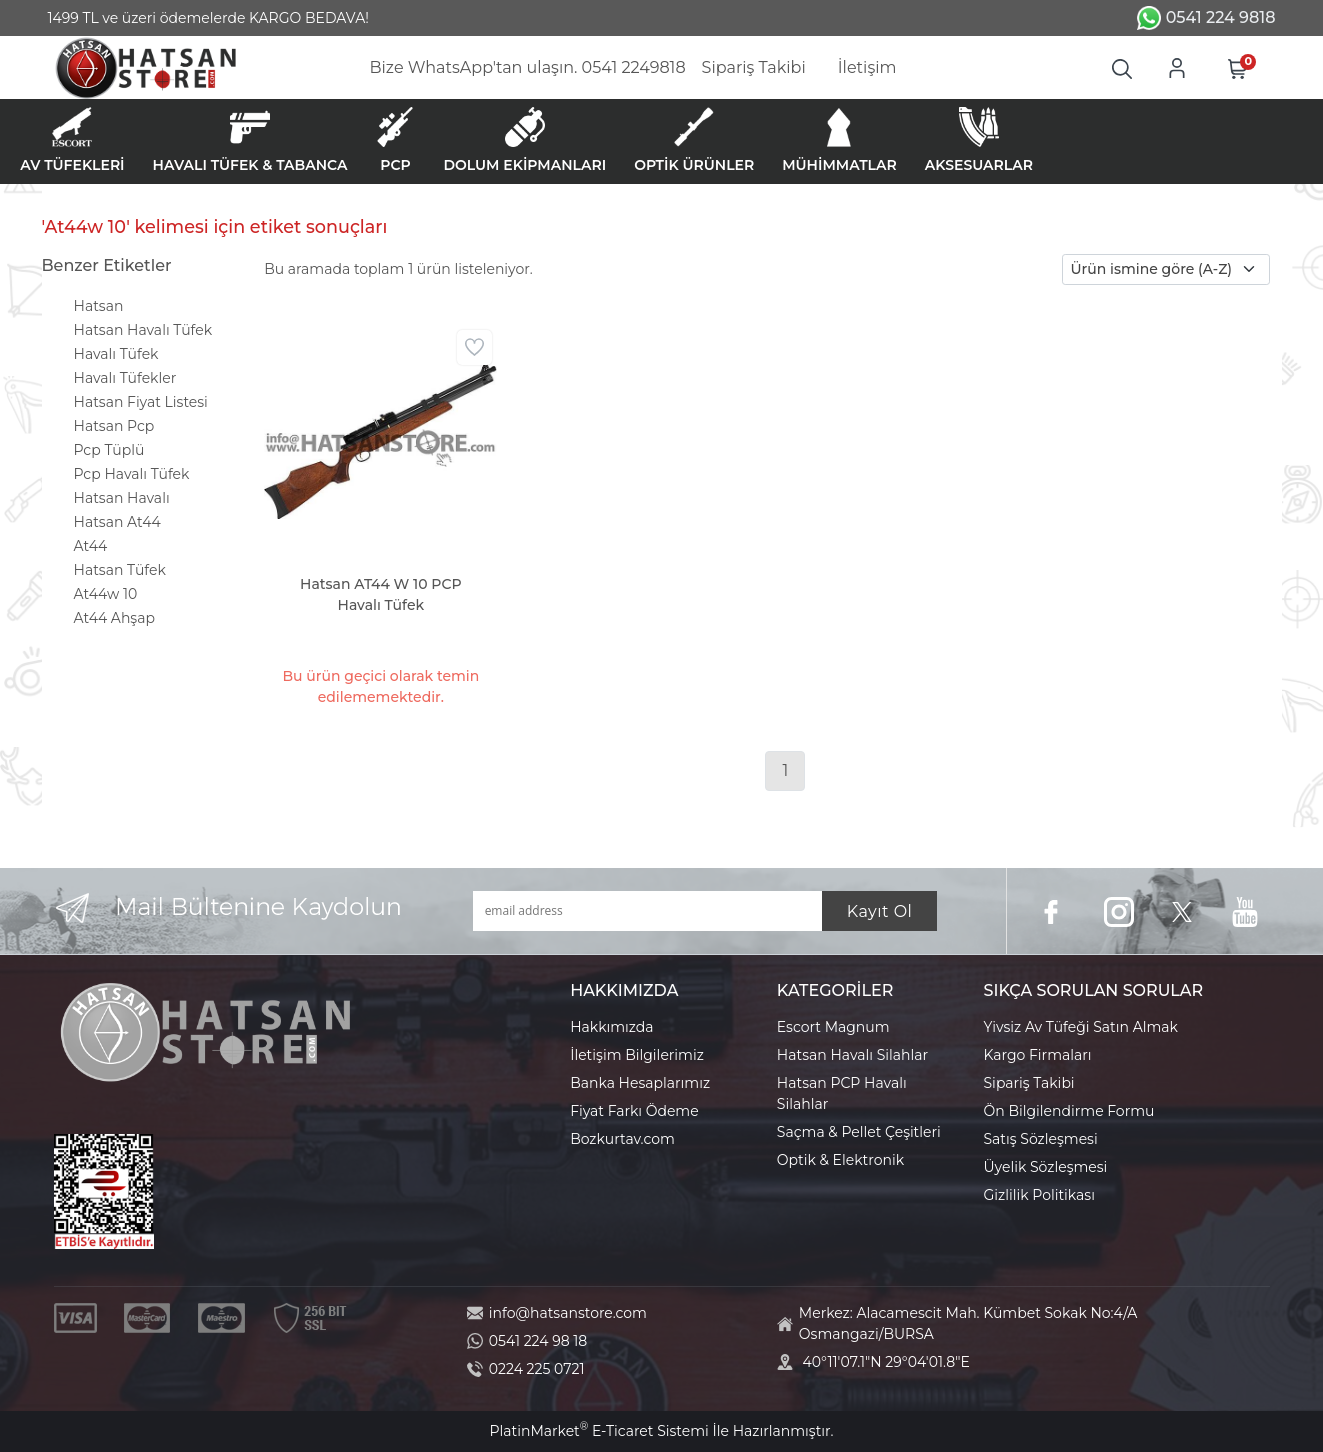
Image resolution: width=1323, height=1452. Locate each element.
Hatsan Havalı (122, 498)
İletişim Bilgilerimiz (637, 1055)
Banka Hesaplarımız (640, 1083)
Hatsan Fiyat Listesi (141, 402)
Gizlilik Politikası (1039, 1195)
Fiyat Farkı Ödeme (634, 1111)
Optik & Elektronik (840, 1160)
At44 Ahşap (114, 618)
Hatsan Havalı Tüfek (143, 330)
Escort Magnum (833, 1027)
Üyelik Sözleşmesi (1046, 1167)
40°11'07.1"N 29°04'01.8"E (886, 1362)
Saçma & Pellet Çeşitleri (859, 1132)
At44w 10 (106, 594)
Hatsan (99, 306)
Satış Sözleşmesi (1041, 1139)
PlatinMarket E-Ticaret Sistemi (598, 1431)
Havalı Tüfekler (125, 378)
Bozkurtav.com (622, 1139)
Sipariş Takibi (1029, 1083)
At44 (91, 546)
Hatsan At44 (117, 522)
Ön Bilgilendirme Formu (1069, 1111)
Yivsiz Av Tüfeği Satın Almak (1081, 1027)
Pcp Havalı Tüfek (132, 474)
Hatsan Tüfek (120, 570)
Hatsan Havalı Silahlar (852, 1055)
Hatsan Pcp (114, 426)
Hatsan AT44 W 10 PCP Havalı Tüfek (381, 594)
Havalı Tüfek (116, 354)
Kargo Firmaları (1038, 1055)
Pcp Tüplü (109, 450)
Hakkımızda (611, 1027)
